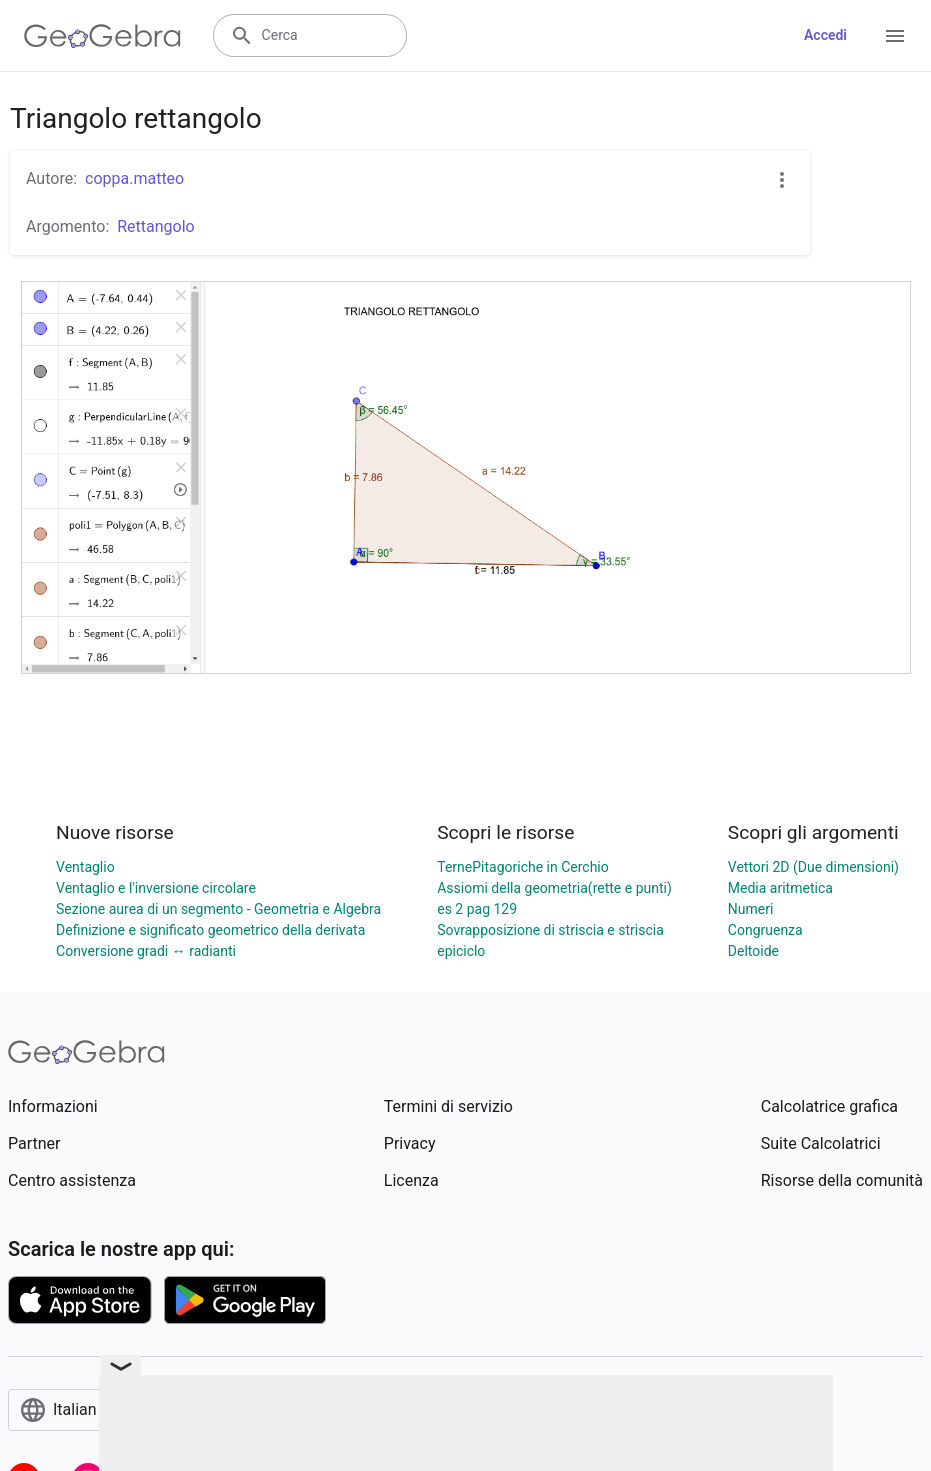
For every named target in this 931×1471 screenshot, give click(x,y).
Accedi (825, 35)
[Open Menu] (895, 36)
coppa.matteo (134, 178)
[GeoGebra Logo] (102, 36)
